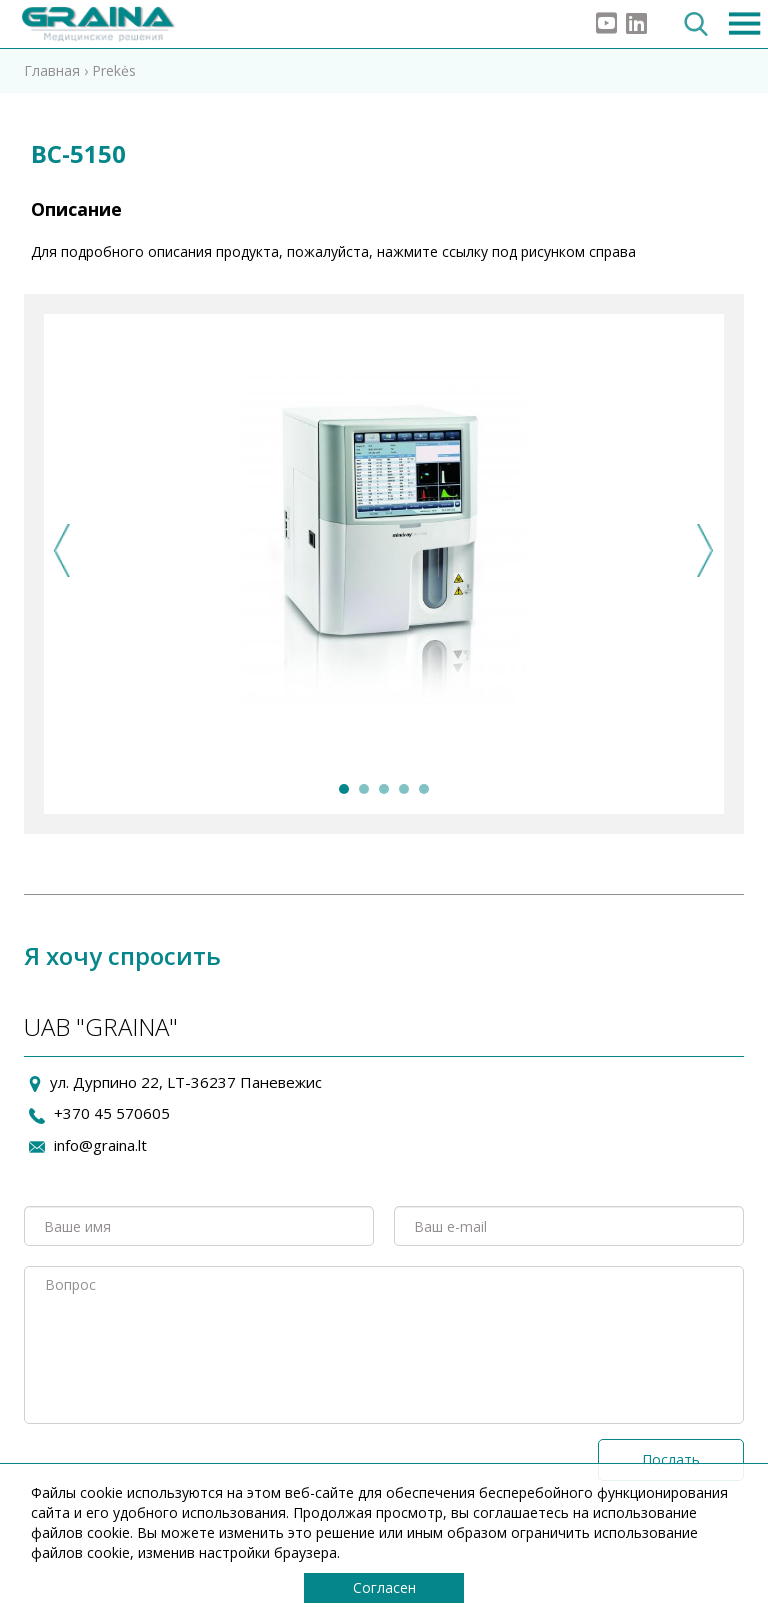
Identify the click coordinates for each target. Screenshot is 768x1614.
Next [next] (705, 550)
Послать (671, 1459)
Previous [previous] (62, 550)
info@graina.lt (100, 1145)
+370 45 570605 (112, 1113)
